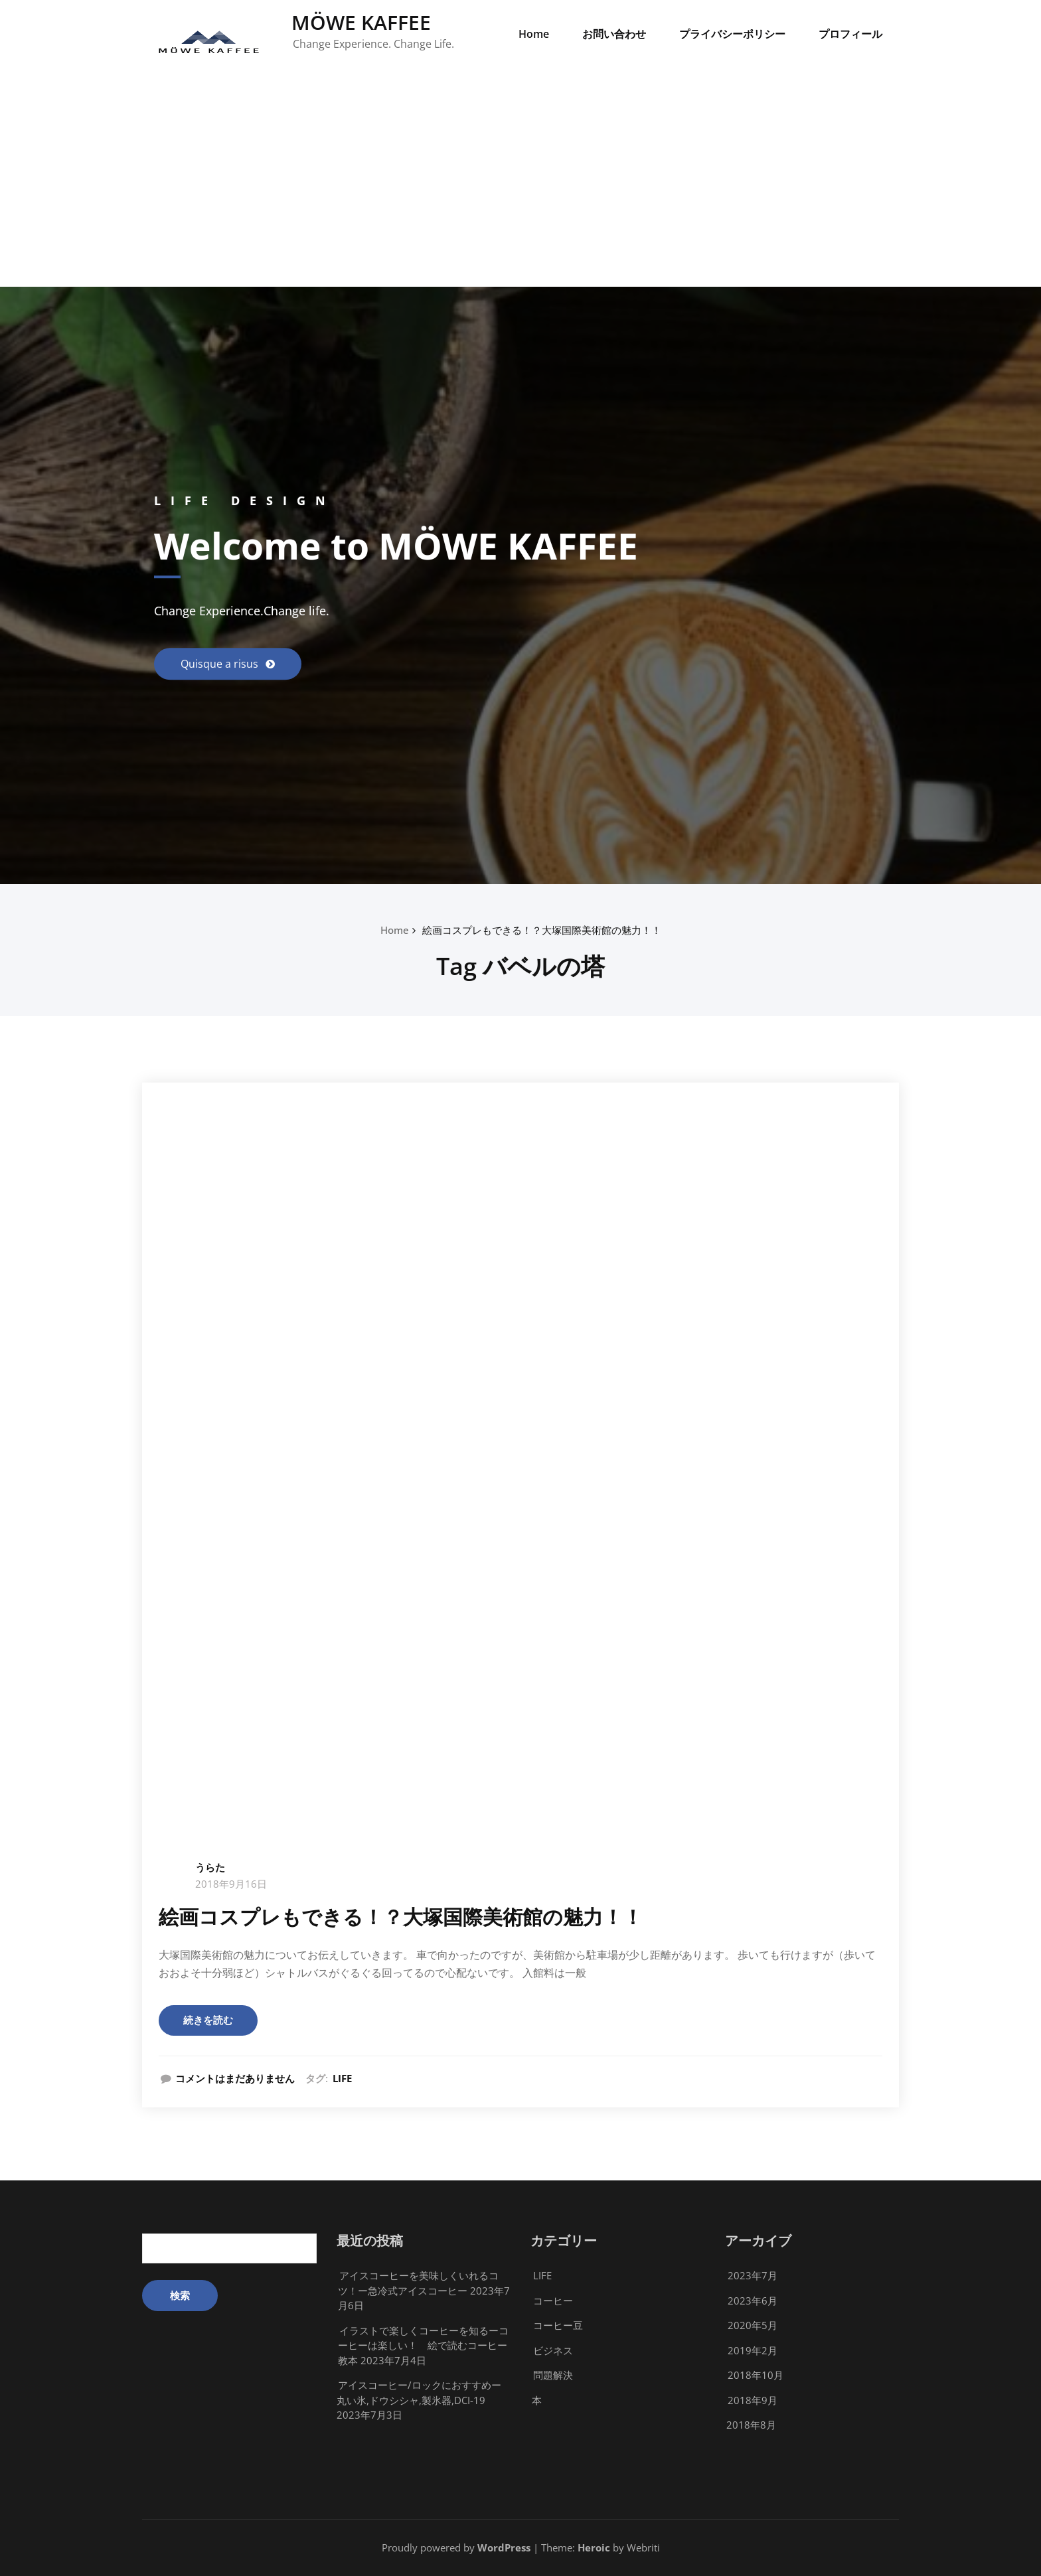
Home (534, 34)
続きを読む (208, 2019)
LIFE (342, 2078)
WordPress (503, 2547)
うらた (210, 1867)
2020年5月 (752, 2325)
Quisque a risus (221, 663)
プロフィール (850, 34)
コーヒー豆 (558, 2325)
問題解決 (553, 2375)
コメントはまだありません (235, 2078)
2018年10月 (755, 2375)
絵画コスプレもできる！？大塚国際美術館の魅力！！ (541, 930)
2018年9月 (752, 2400)
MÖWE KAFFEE (361, 22)
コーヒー (553, 2300)
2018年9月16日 (231, 1883)
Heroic (594, 2547)
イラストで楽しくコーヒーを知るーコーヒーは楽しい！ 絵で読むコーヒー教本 (423, 2345)
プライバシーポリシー (732, 34)
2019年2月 (752, 2350)
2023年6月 (752, 2300)
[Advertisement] (520, 187)
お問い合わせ (614, 34)
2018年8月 (751, 2424)
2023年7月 (752, 2275)
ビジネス (553, 2350)
